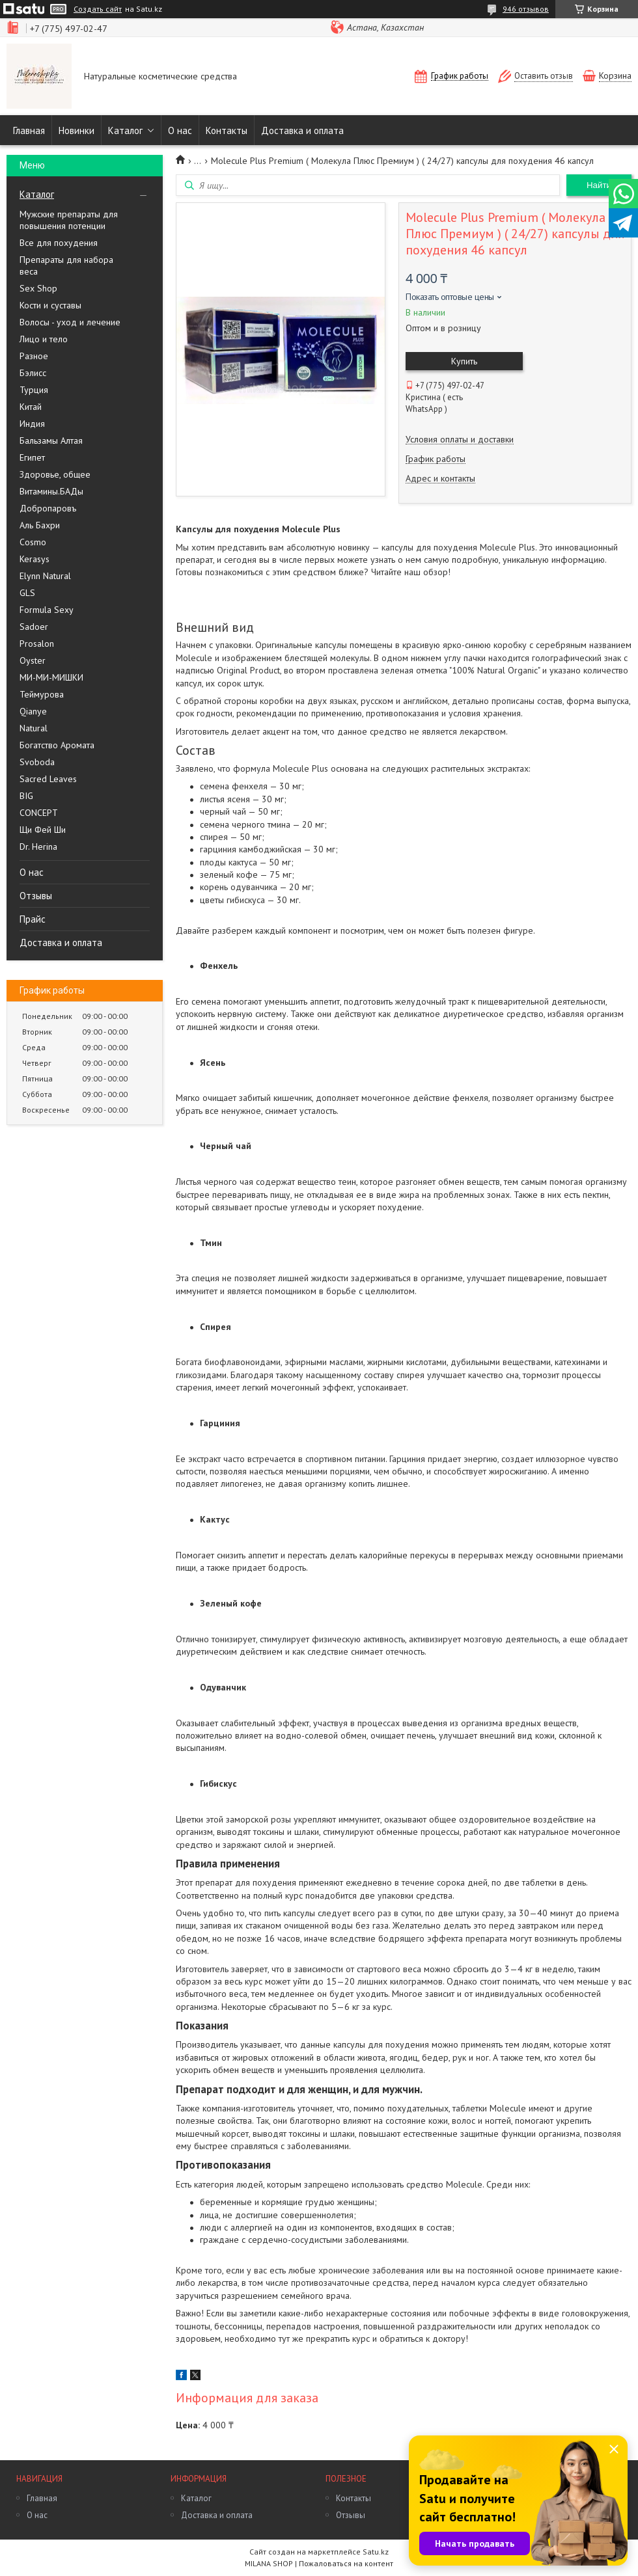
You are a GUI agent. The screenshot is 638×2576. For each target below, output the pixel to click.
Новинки (76, 130)
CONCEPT (39, 813)
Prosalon (37, 643)
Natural (34, 728)
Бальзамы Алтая (51, 440)
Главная (29, 130)
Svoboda (37, 762)
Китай (31, 407)
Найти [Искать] (599, 185)
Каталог (125, 130)
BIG (26, 796)
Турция (34, 390)
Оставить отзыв (543, 75)
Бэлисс (33, 373)
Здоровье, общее (55, 474)
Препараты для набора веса (66, 265)
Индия (32, 423)
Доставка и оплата (302, 130)
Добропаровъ (48, 508)
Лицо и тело (44, 339)
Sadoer (34, 626)
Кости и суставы (50, 305)
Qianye (33, 711)
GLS (27, 593)
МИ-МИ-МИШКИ (51, 677)
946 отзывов (526, 9)
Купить (464, 361)
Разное (34, 356)
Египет (32, 457)
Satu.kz (376, 2551)
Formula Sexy (47, 610)
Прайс (33, 919)
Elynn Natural (45, 576)
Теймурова (42, 694)
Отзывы (36, 895)
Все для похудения (59, 243)
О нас (180, 130)
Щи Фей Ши (43, 829)
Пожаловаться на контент (346, 2563)
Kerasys (34, 559)
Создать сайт (98, 9)
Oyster (33, 660)
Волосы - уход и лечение (70, 322)
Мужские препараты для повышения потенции (69, 220)
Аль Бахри (40, 525)
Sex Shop (38, 288)
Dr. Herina (38, 846)
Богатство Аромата (57, 745)
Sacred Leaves (48, 779)
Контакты (226, 130)
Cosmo (33, 542)
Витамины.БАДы (51, 491)
